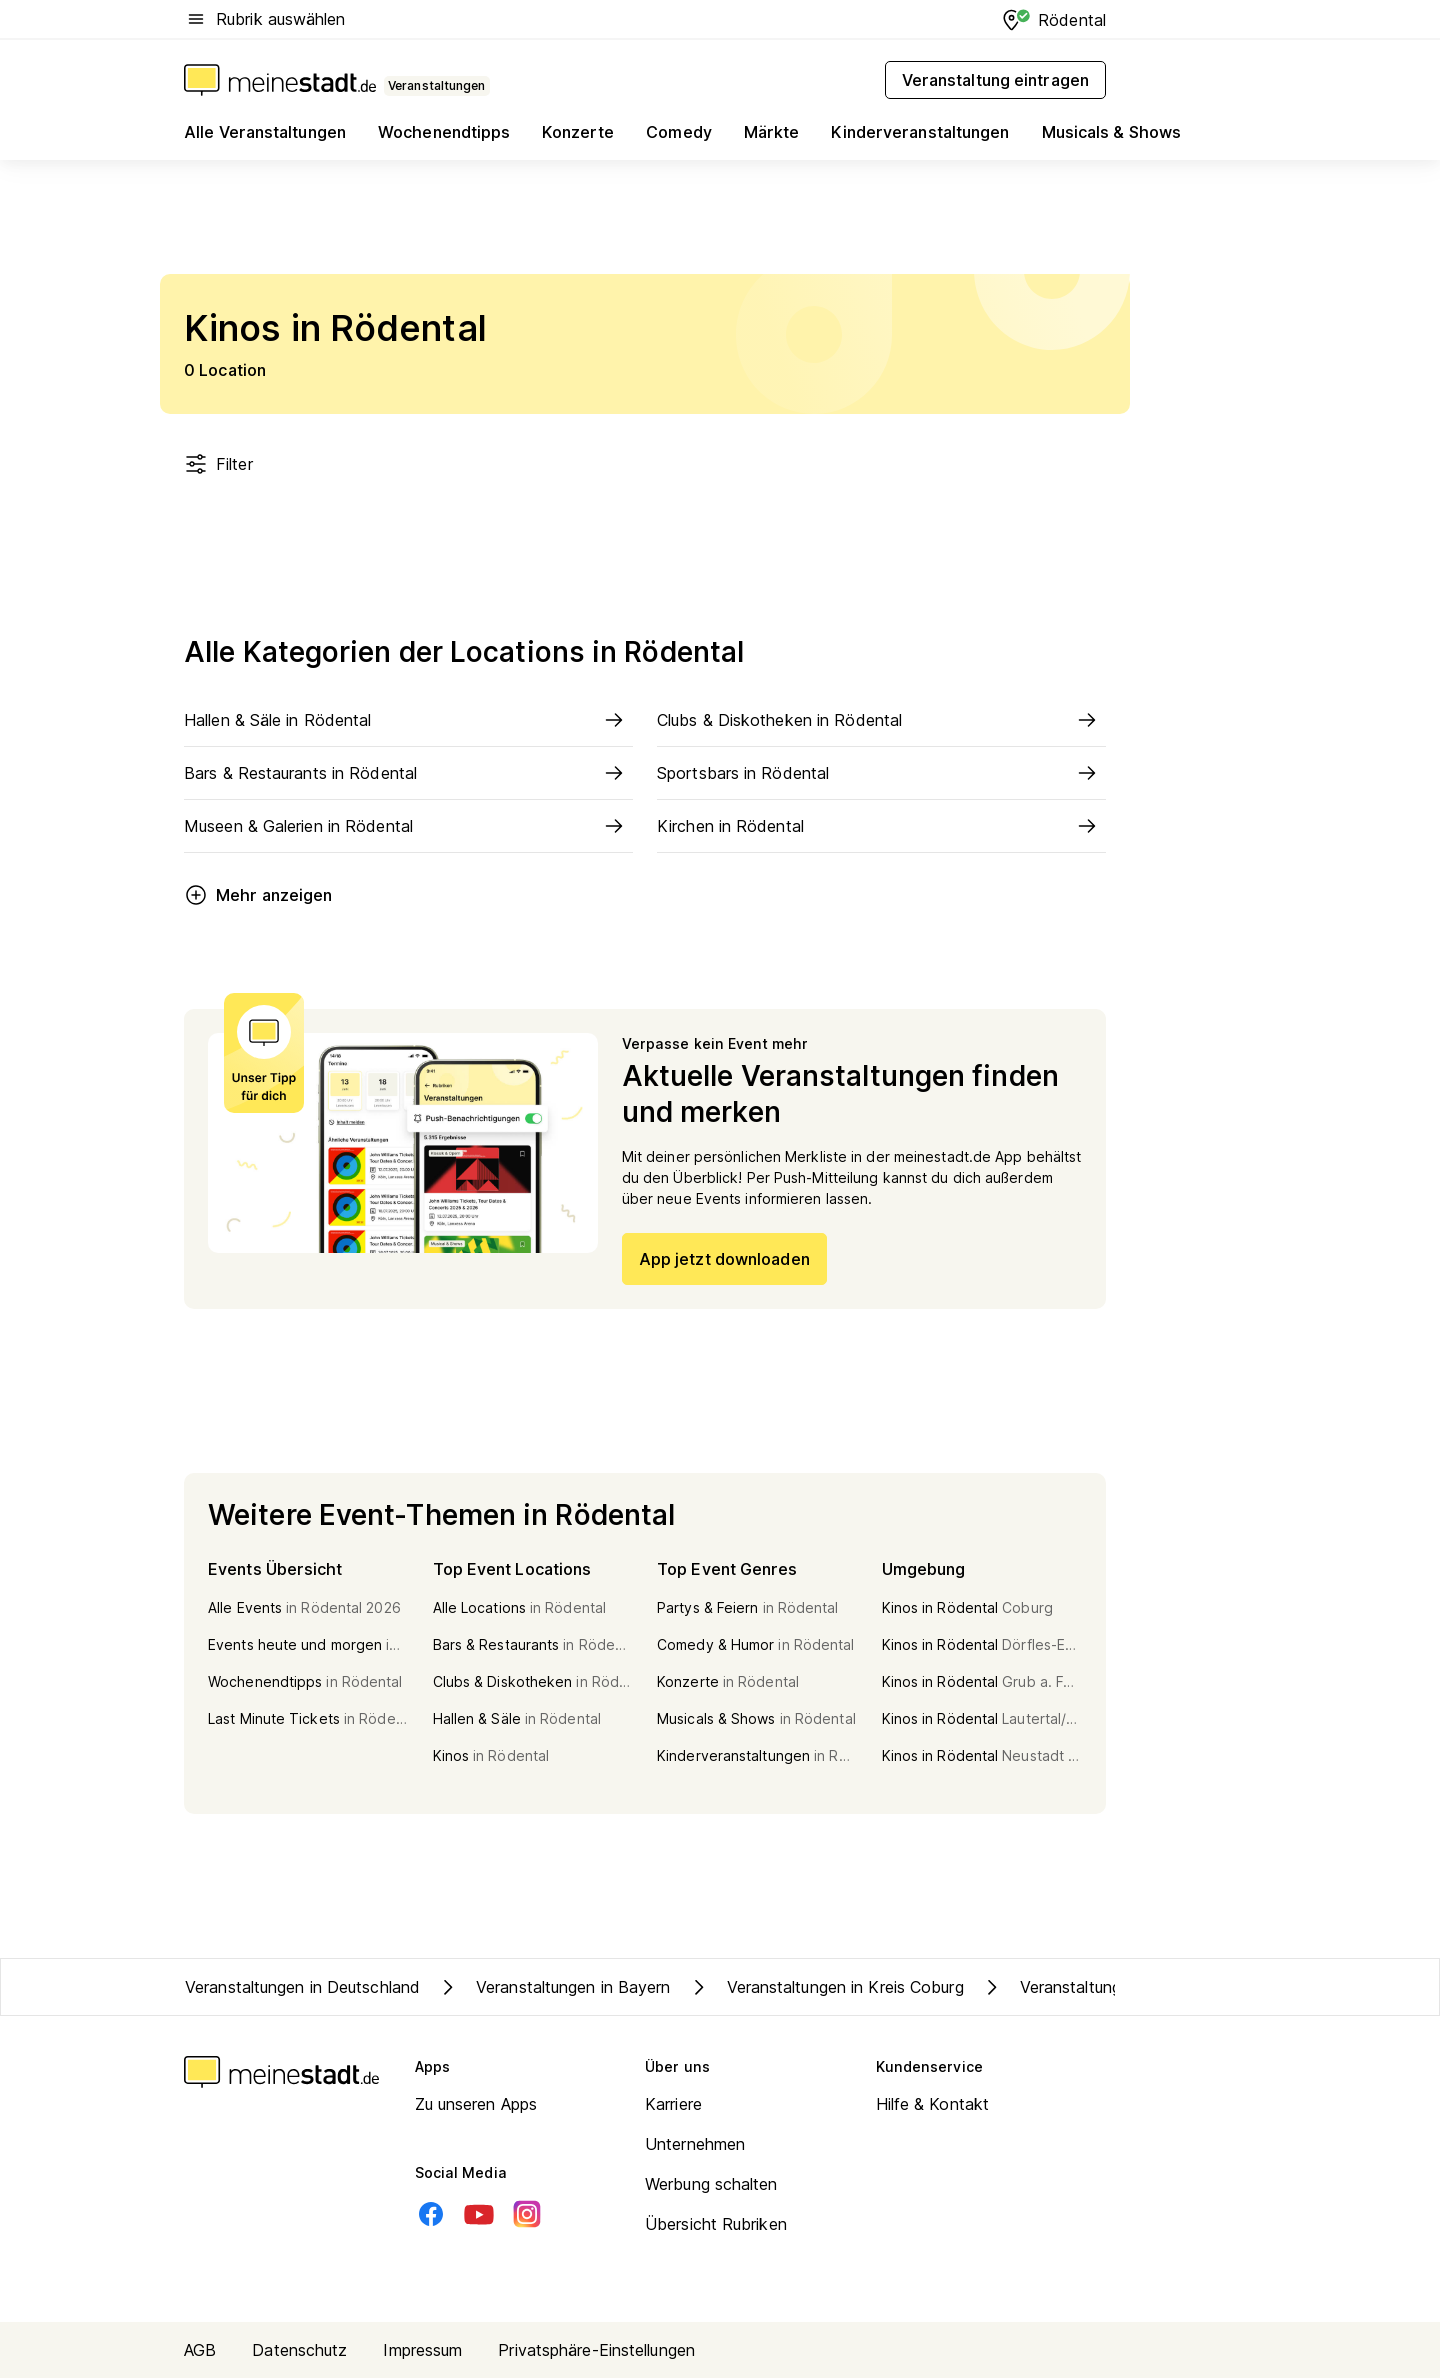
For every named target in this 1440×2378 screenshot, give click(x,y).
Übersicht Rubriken (716, 2224)
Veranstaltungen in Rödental (1105, 1987)
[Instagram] (527, 2214)
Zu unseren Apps (476, 2104)
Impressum (422, 2350)
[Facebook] (431, 2214)
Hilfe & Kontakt (933, 2104)
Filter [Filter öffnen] (218, 464)
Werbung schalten (711, 2184)
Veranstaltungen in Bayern (553, 1987)
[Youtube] (479, 2214)
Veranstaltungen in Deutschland (302, 1987)
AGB (200, 2350)
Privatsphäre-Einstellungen (596, 2350)
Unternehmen (695, 2144)
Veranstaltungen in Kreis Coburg (825, 1987)
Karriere (673, 2104)
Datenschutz (299, 2350)
